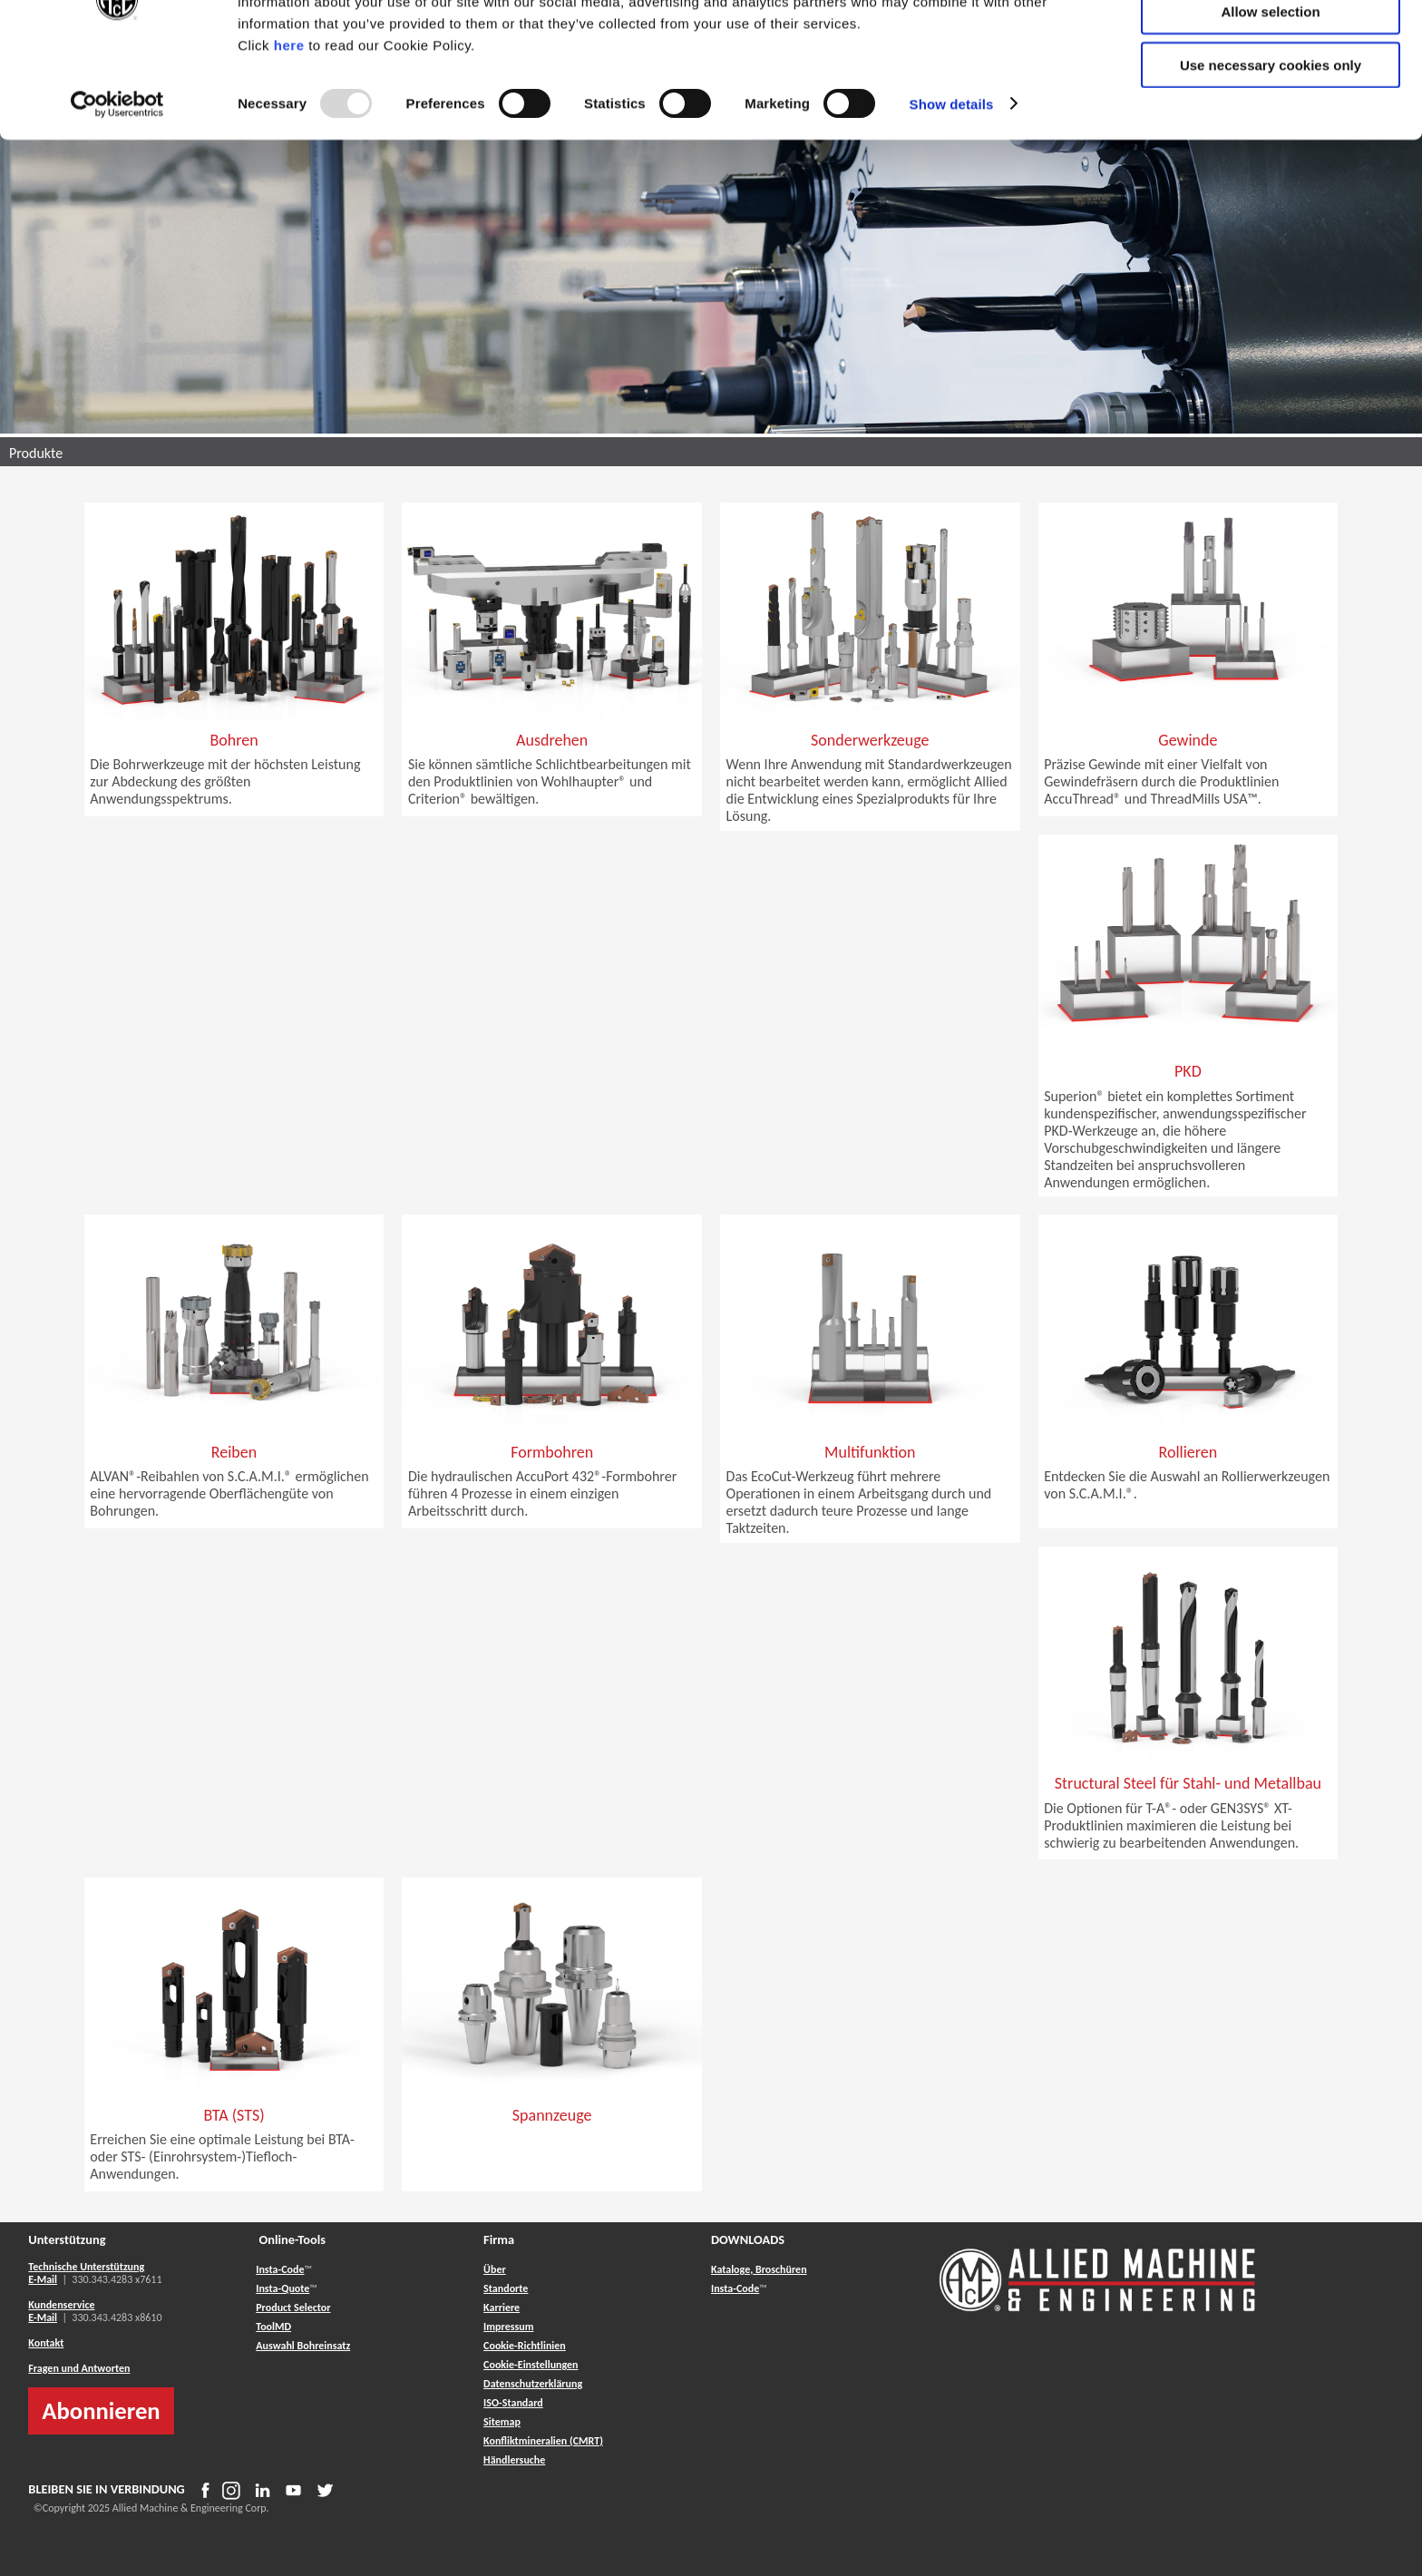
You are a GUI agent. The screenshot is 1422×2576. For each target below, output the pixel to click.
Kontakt (45, 2343)
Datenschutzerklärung (532, 2383)
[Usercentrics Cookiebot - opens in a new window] (117, 190)
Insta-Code (280, 2269)
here (289, 131)
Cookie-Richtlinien (524, 2345)
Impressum (508, 2326)
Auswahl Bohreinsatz (303, 2345)
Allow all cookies (1271, 45)
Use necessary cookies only (1270, 151)
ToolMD (273, 2326)
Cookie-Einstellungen (530, 2364)
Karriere (501, 2307)
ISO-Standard (513, 2402)
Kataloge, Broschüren (759, 2269)
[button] (234, 764)
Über (494, 2269)
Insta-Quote (282, 2288)
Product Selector (293, 2307)
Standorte (505, 2288)
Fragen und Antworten (79, 2368)
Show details (952, 190)
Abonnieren (101, 2410)
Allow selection (1270, 98)
